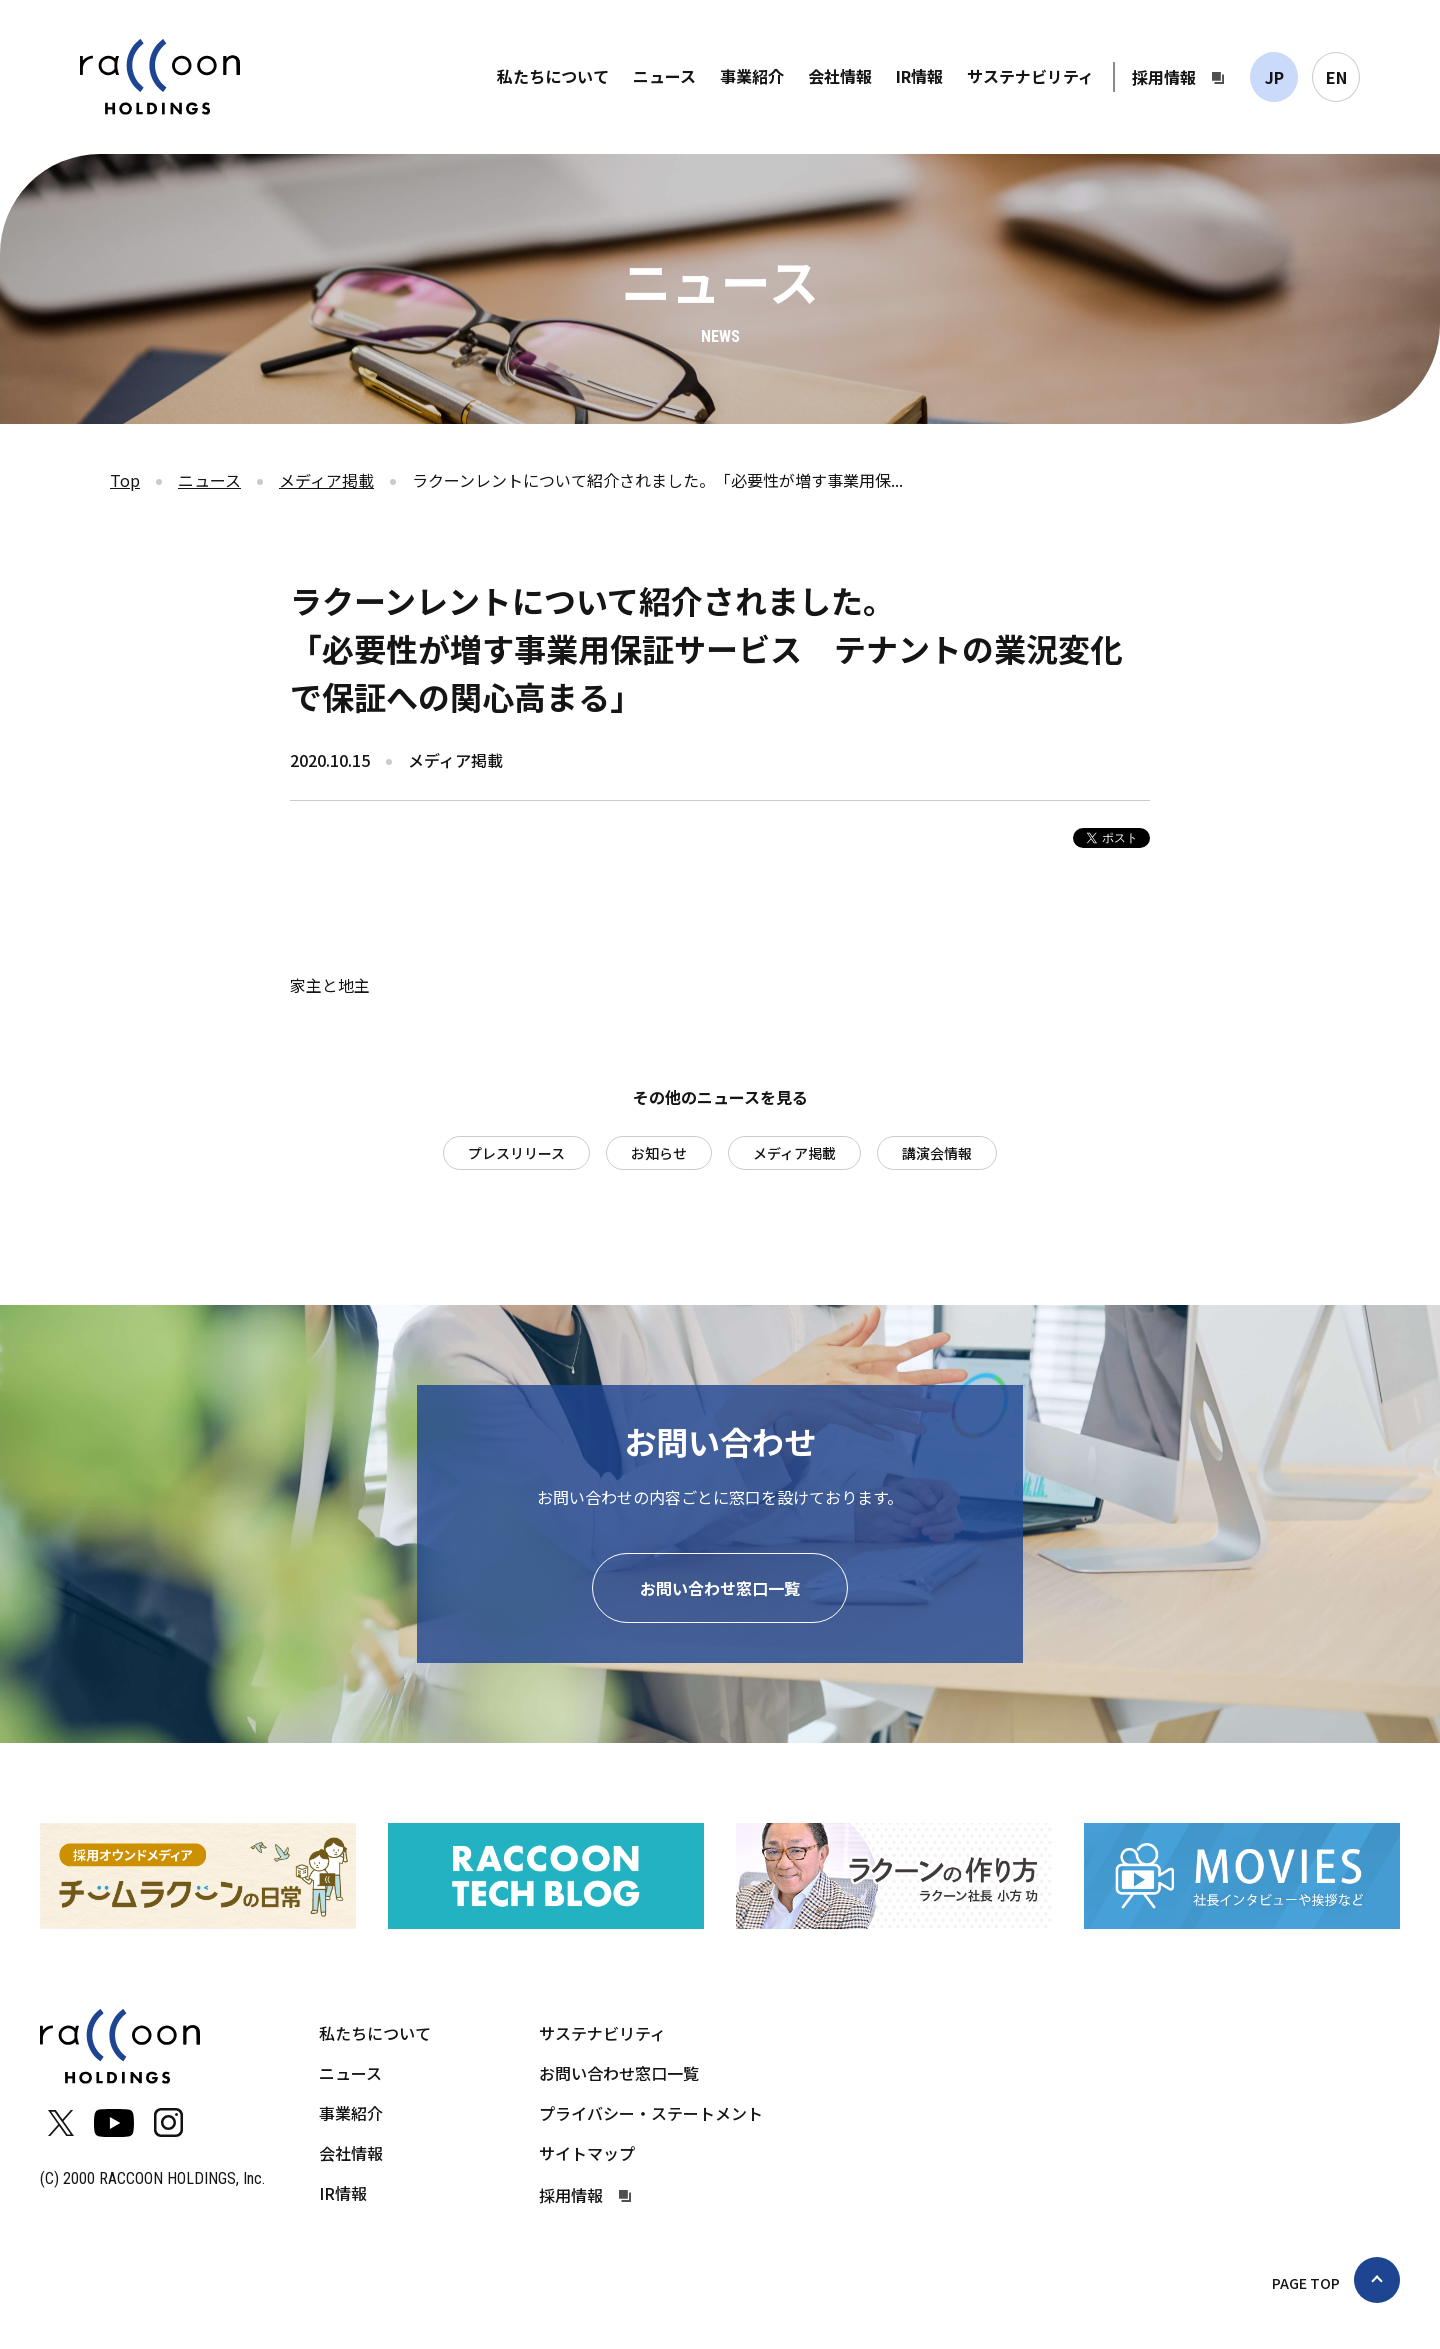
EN (1336, 77)
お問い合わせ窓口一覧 (720, 1588)
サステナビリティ (1030, 76)
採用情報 (1164, 77)
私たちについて (553, 76)
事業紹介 (752, 76)
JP (1274, 77)
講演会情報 (937, 1153)
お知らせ (659, 1153)
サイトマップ (587, 2153)
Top (125, 480)
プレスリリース (516, 1153)
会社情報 (840, 76)
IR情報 (919, 76)
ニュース (664, 76)
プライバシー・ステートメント (651, 2113)
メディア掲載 (326, 480)
